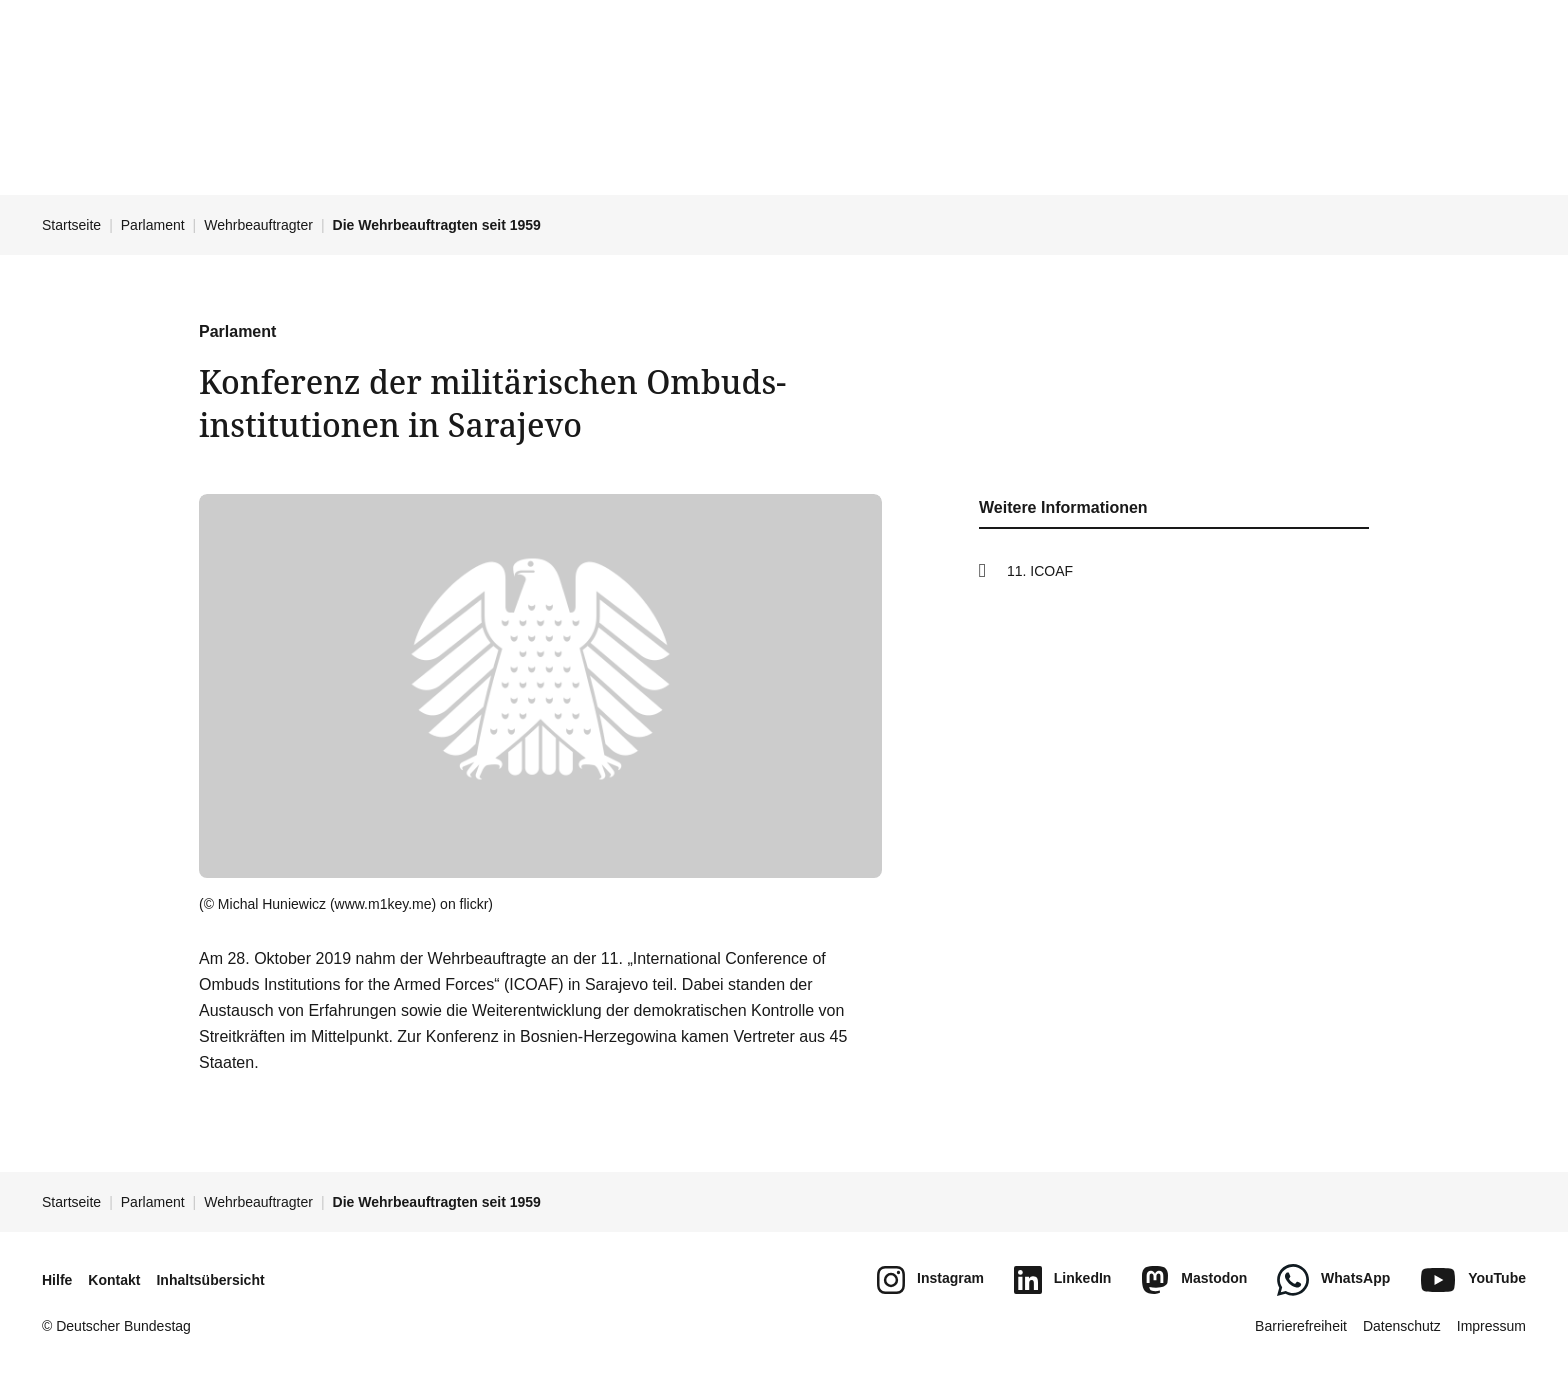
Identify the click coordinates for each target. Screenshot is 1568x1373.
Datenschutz (1402, 1326)
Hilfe (57, 1280)
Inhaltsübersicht (210, 1280)
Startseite (71, 225)
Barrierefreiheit (1301, 1326)
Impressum (1491, 1326)
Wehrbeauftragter (258, 225)
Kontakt (114, 1280)
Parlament (153, 225)
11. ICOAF (1040, 571)
